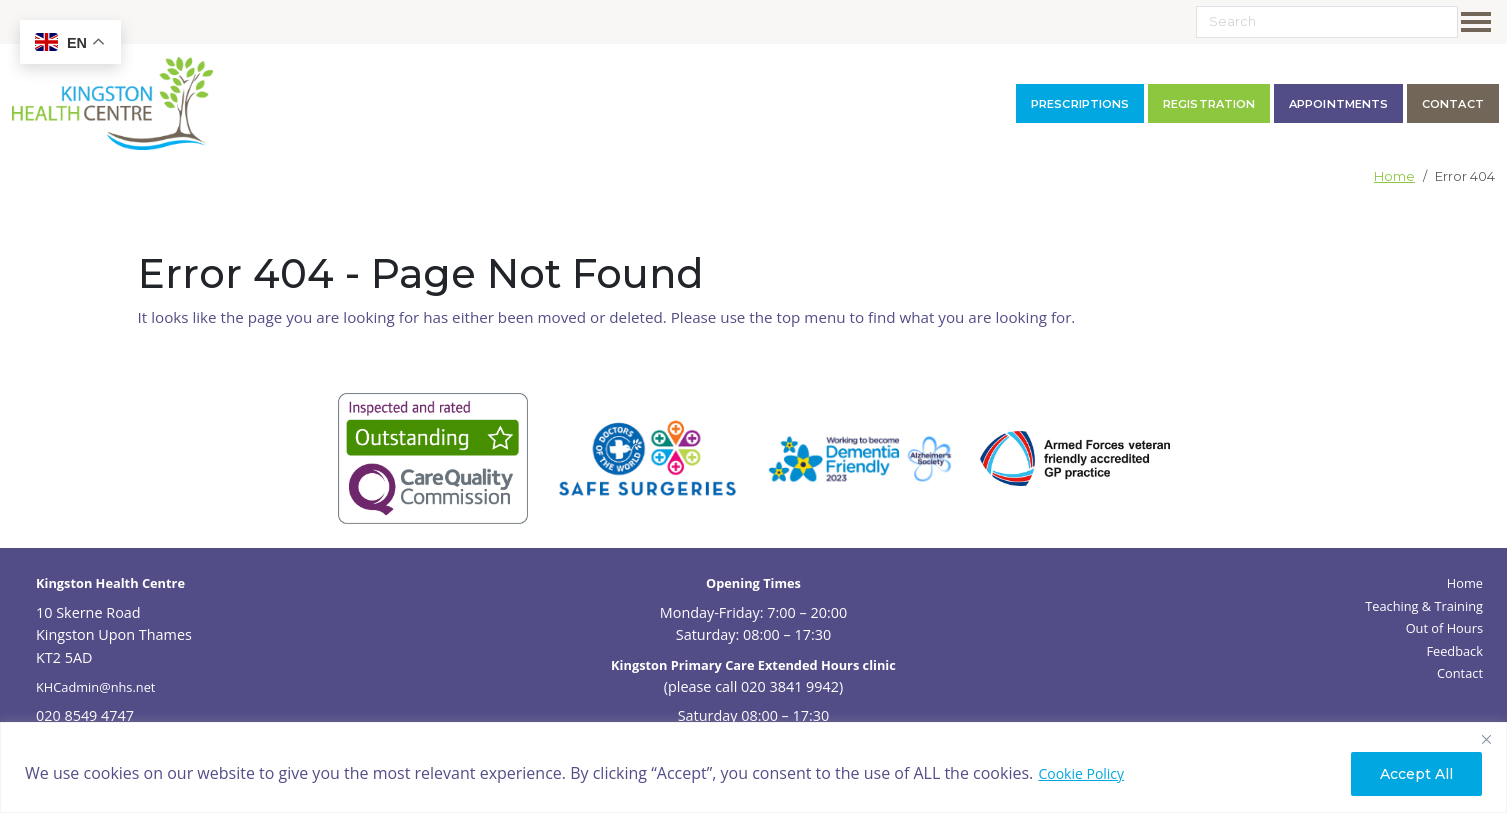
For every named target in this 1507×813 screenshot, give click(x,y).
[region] (753, 767)
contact (1453, 104)
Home (1394, 176)
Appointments (1338, 104)
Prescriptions (1080, 104)
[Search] (1327, 22)
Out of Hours (1444, 628)
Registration (1209, 104)
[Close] (1486, 739)
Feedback (1454, 651)
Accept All (1416, 774)
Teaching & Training (1424, 606)
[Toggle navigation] (1480, 22)
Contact (1460, 673)
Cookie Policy (1081, 773)
